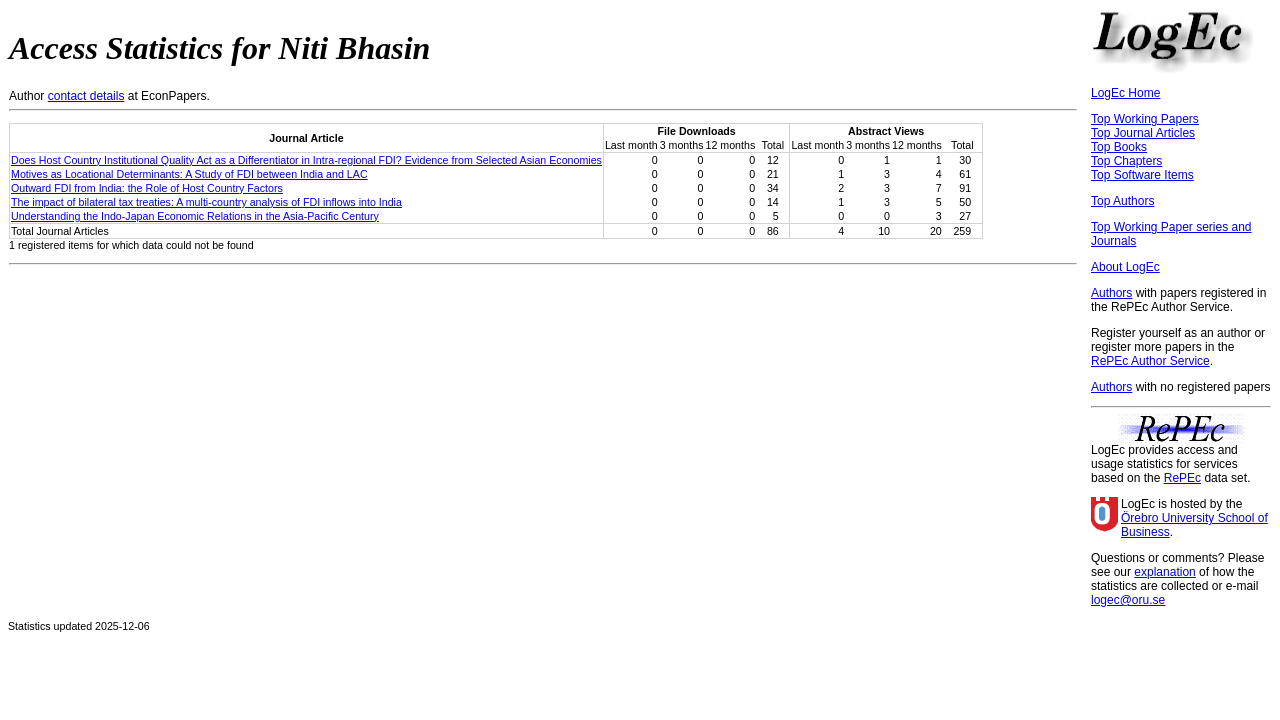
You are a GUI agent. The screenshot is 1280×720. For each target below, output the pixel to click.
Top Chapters (1126, 161)
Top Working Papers (1145, 119)
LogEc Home (1125, 93)
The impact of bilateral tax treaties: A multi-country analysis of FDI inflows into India (206, 202)
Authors (1111, 293)
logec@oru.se (1128, 600)
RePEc (1182, 478)
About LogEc (1125, 267)
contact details (86, 96)
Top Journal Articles (1143, 133)
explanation (1164, 572)
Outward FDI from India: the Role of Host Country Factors (147, 188)
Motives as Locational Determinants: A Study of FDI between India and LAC (189, 174)
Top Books (1119, 147)
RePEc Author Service (1150, 361)
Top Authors (1122, 201)
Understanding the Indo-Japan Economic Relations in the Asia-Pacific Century (195, 216)
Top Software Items (1142, 175)
